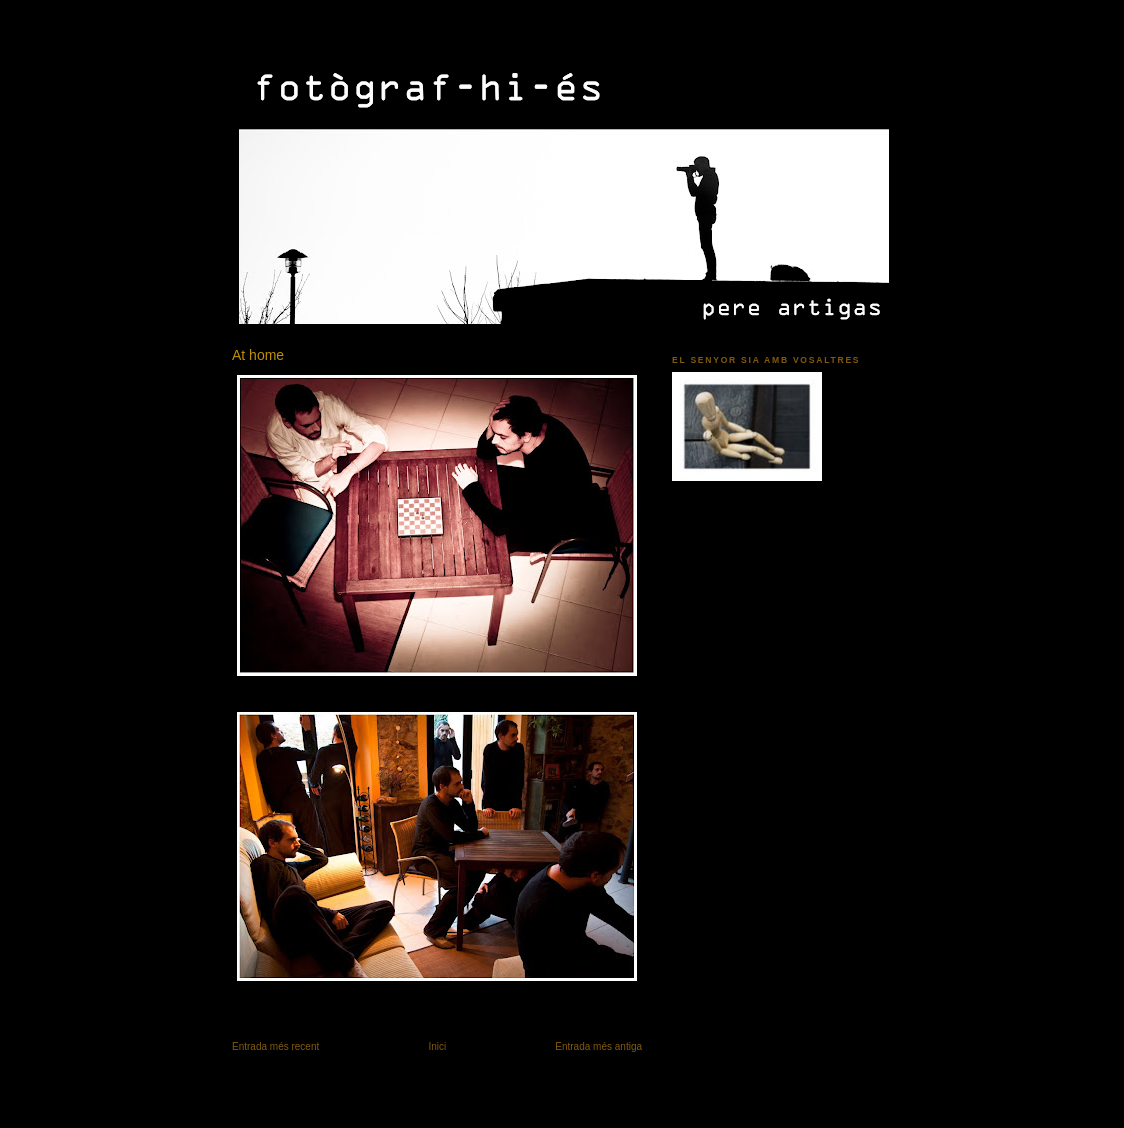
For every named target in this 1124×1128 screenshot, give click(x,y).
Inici (437, 1046)
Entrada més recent (275, 1046)
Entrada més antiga (598, 1046)
